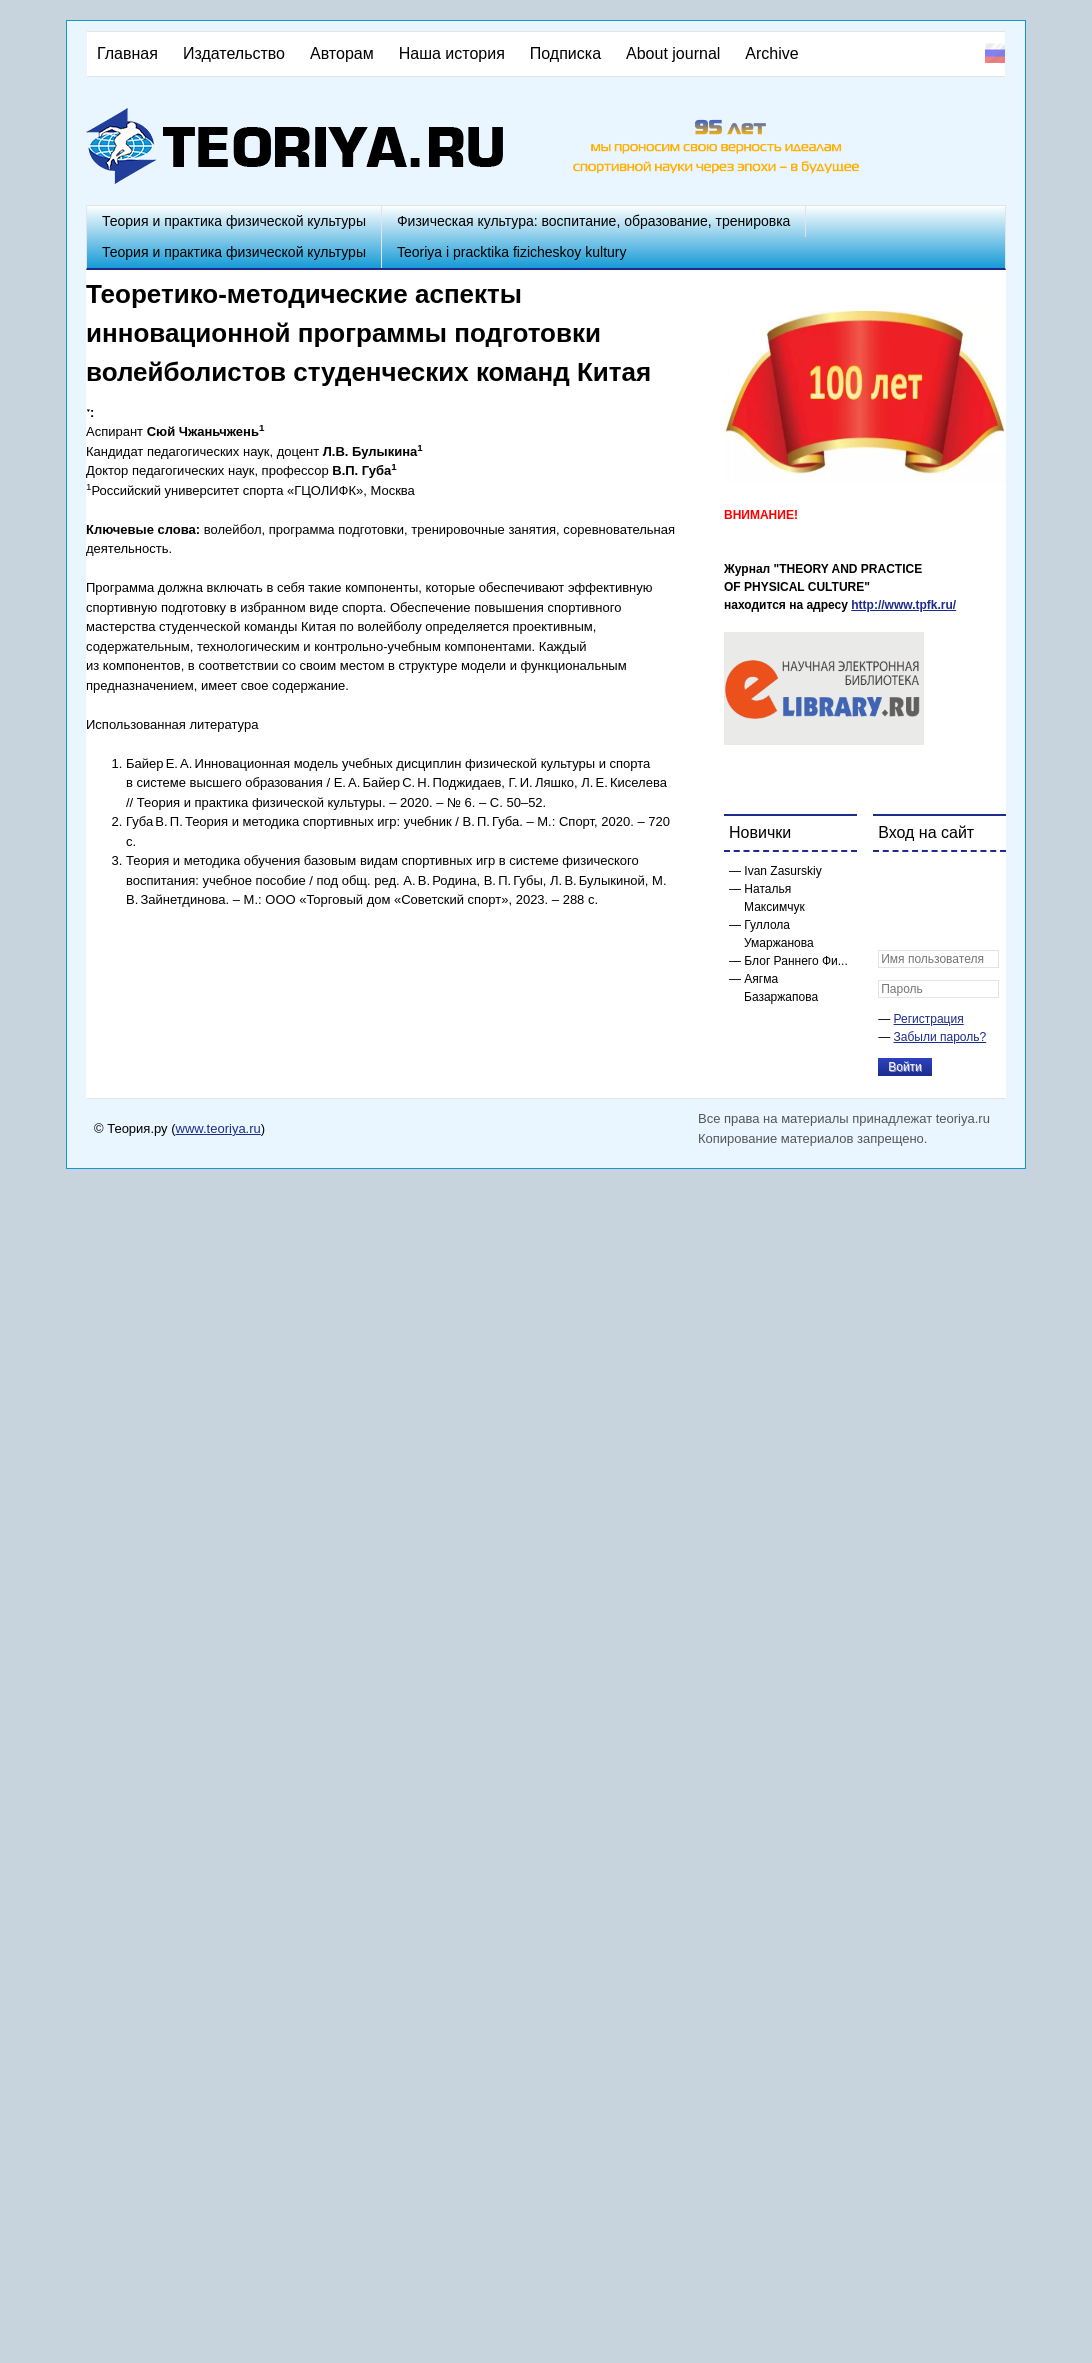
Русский (995, 53)
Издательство (234, 53)
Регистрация (929, 1019)
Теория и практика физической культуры (234, 221)
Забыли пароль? (940, 1037)
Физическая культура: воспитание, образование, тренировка (593, 221)
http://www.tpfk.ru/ (903, 605)
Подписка (565, 53)
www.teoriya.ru (218, 1128)
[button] (894, 880)
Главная (127, 53)
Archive (771, 53)
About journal (673, 53)
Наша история (452, 53)
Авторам (342, 53)
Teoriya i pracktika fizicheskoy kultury (512, 252)
